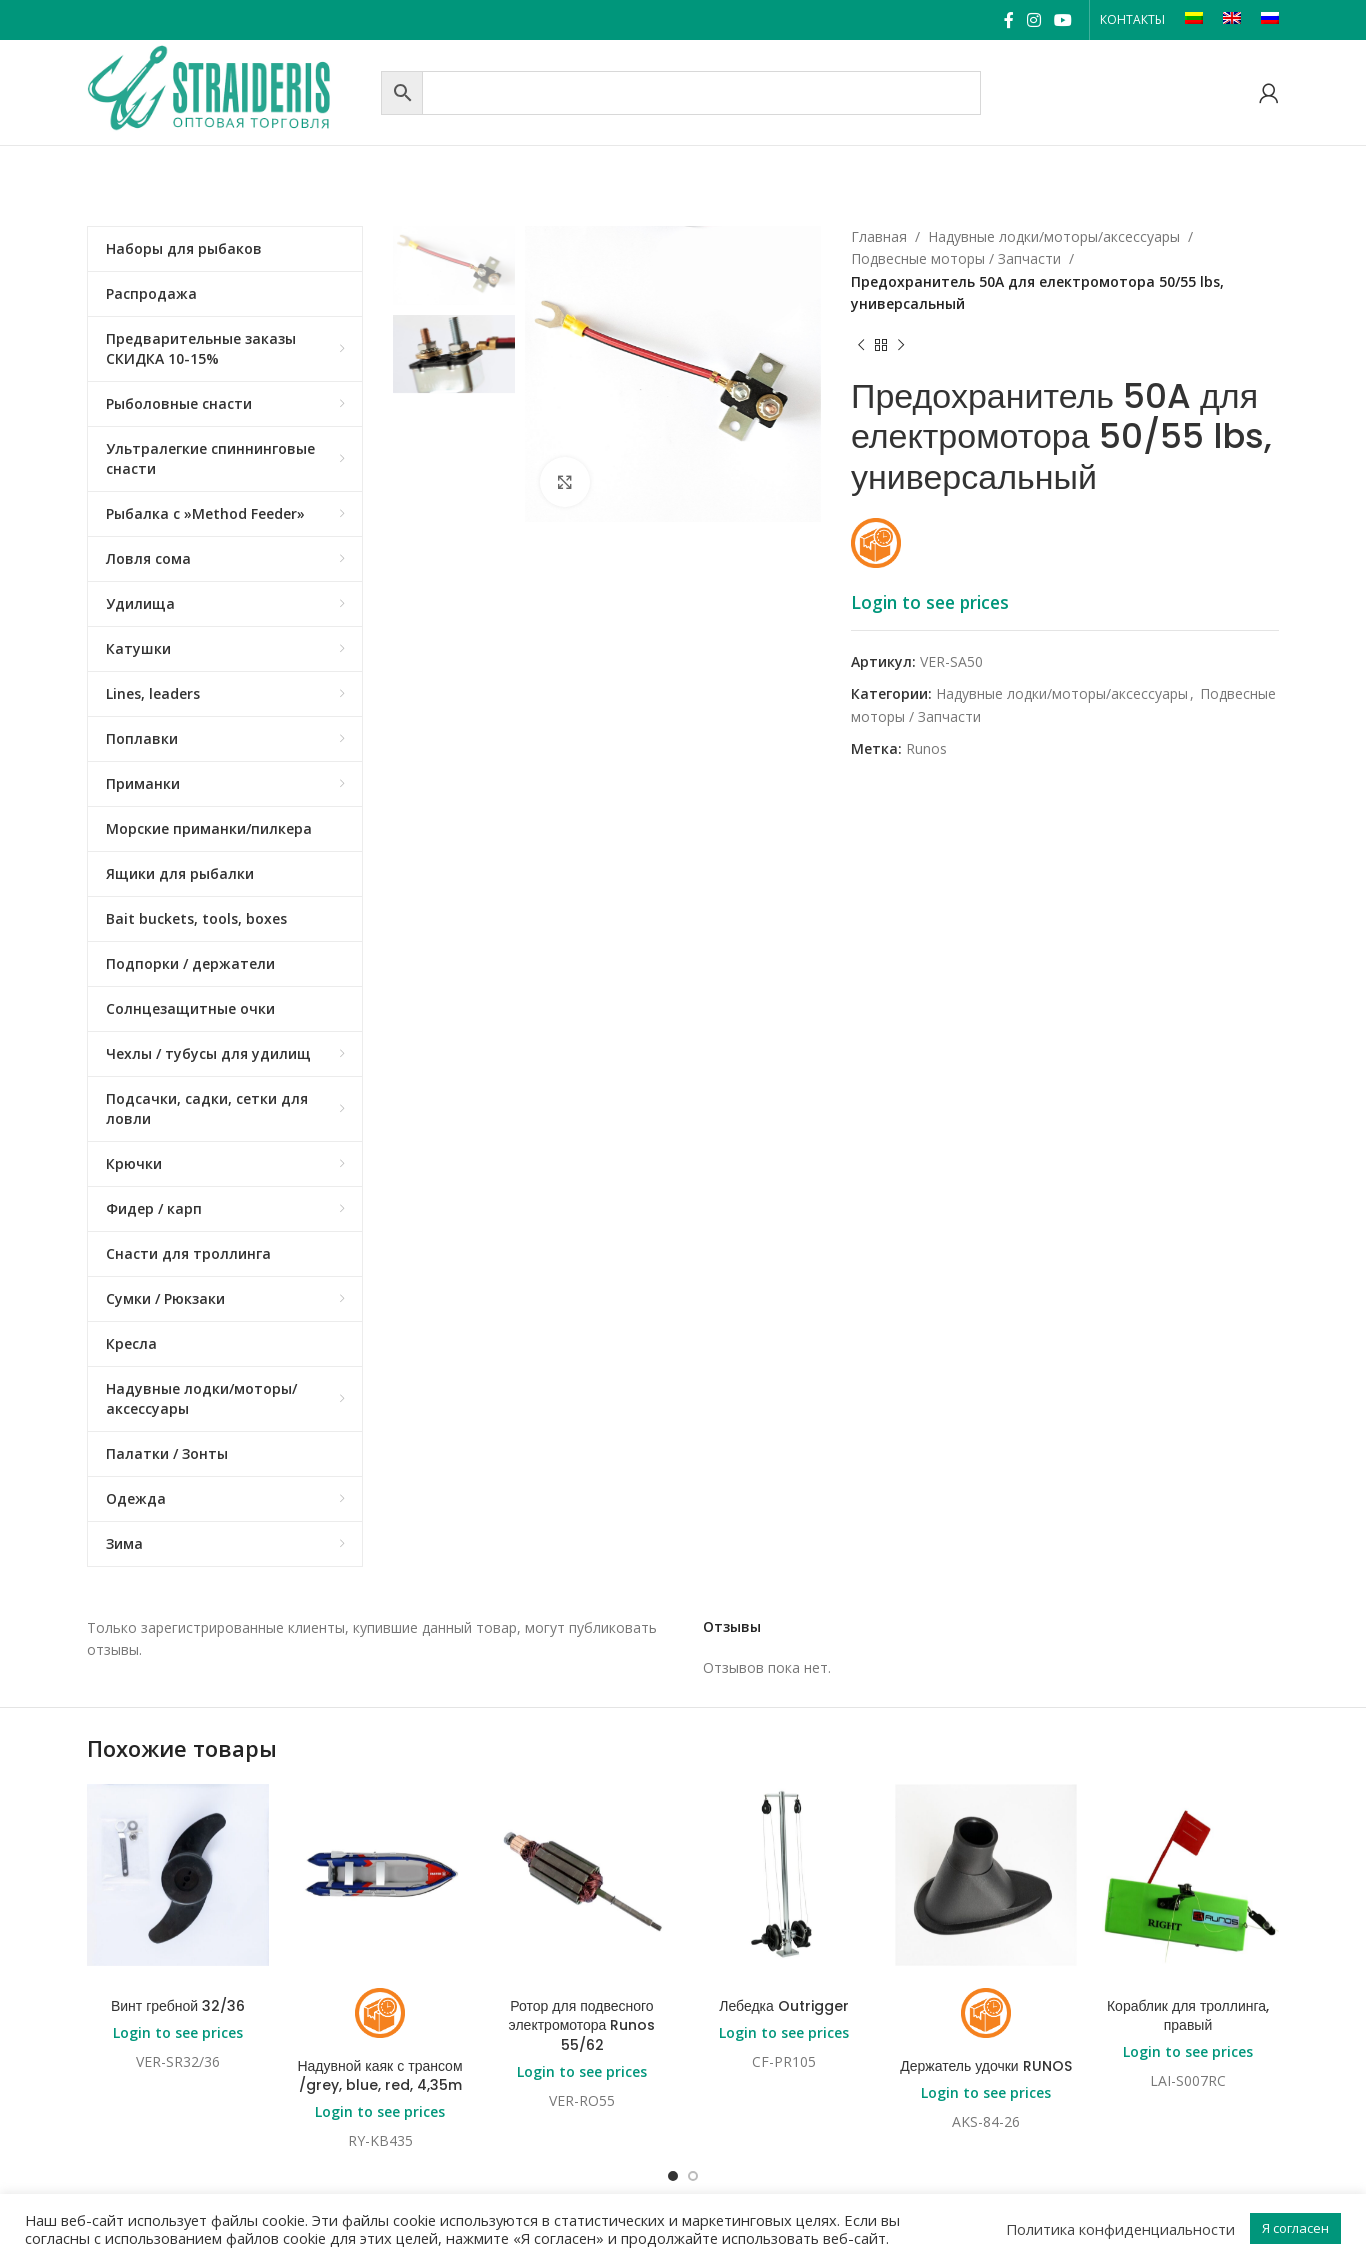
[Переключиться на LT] (1194, 20)
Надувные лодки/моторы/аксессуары (1054, 236)
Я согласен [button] (1295, 2228)
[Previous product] (861, 346)
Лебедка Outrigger (784, 2006)
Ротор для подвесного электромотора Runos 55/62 (582, 2025)
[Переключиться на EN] (1232, 20)
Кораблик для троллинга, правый (1188, 2016)
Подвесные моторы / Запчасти (956, 258)
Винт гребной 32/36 (178, 2006)
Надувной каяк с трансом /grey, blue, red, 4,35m (379, 2076)
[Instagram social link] (1033, 20)
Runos (926, 748)
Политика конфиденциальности (1120, 2229)
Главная (879, 236)
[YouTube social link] (1063, 20)
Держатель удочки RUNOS (985, 2066)
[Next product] (901, 346)
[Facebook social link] (1008, 20)
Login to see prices (930, 602)
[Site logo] (229, 90)
